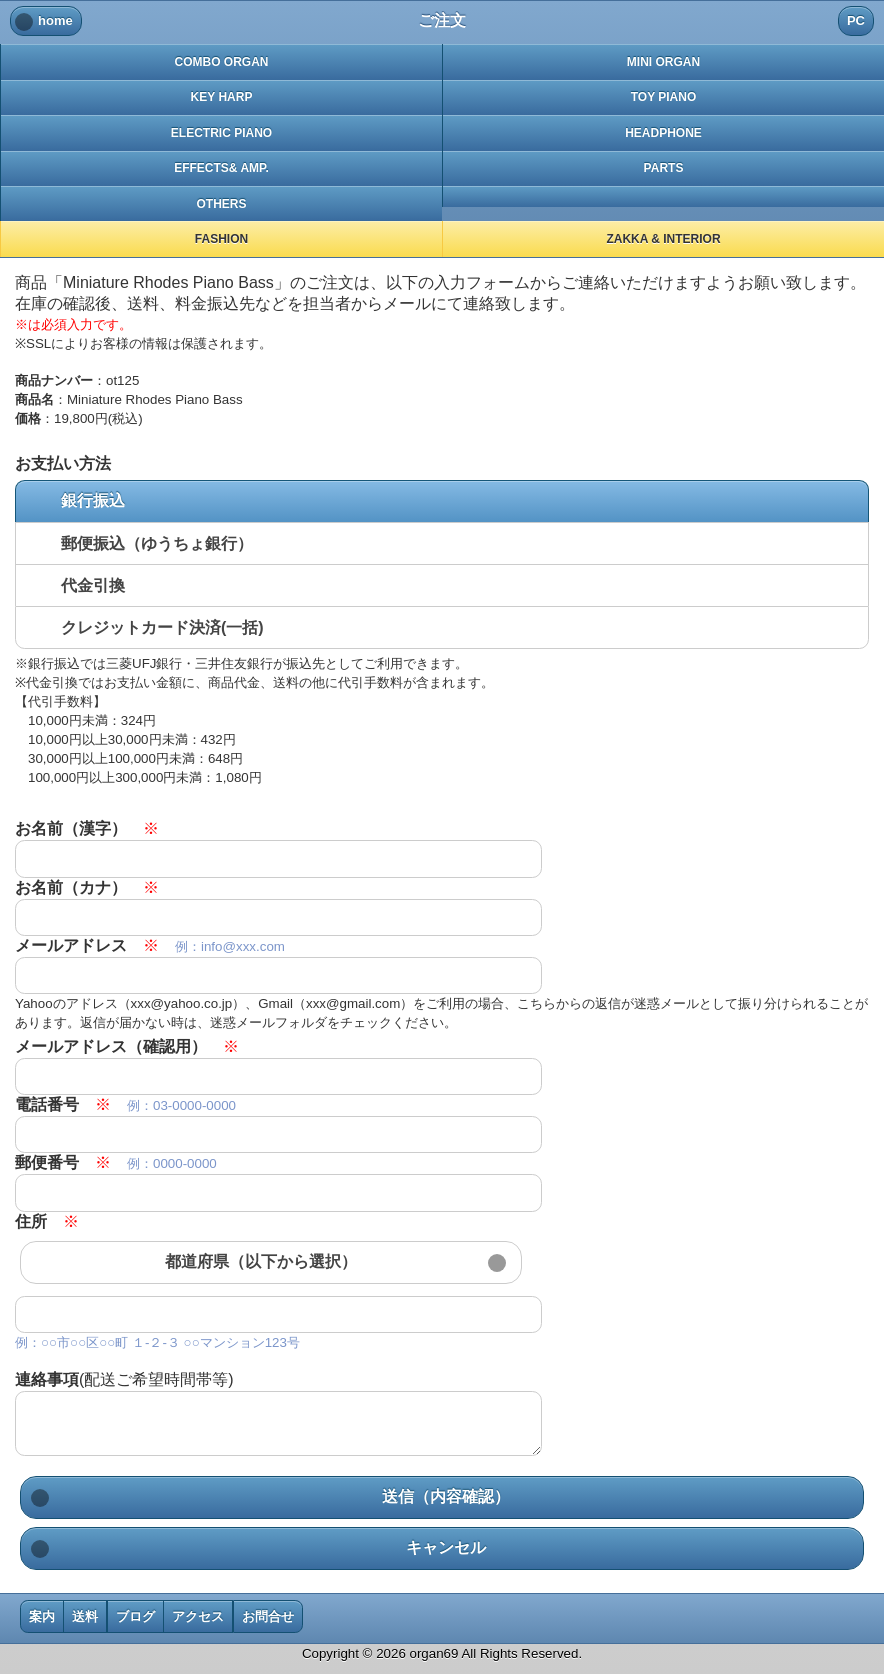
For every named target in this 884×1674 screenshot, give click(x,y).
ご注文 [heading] (442, 20)
